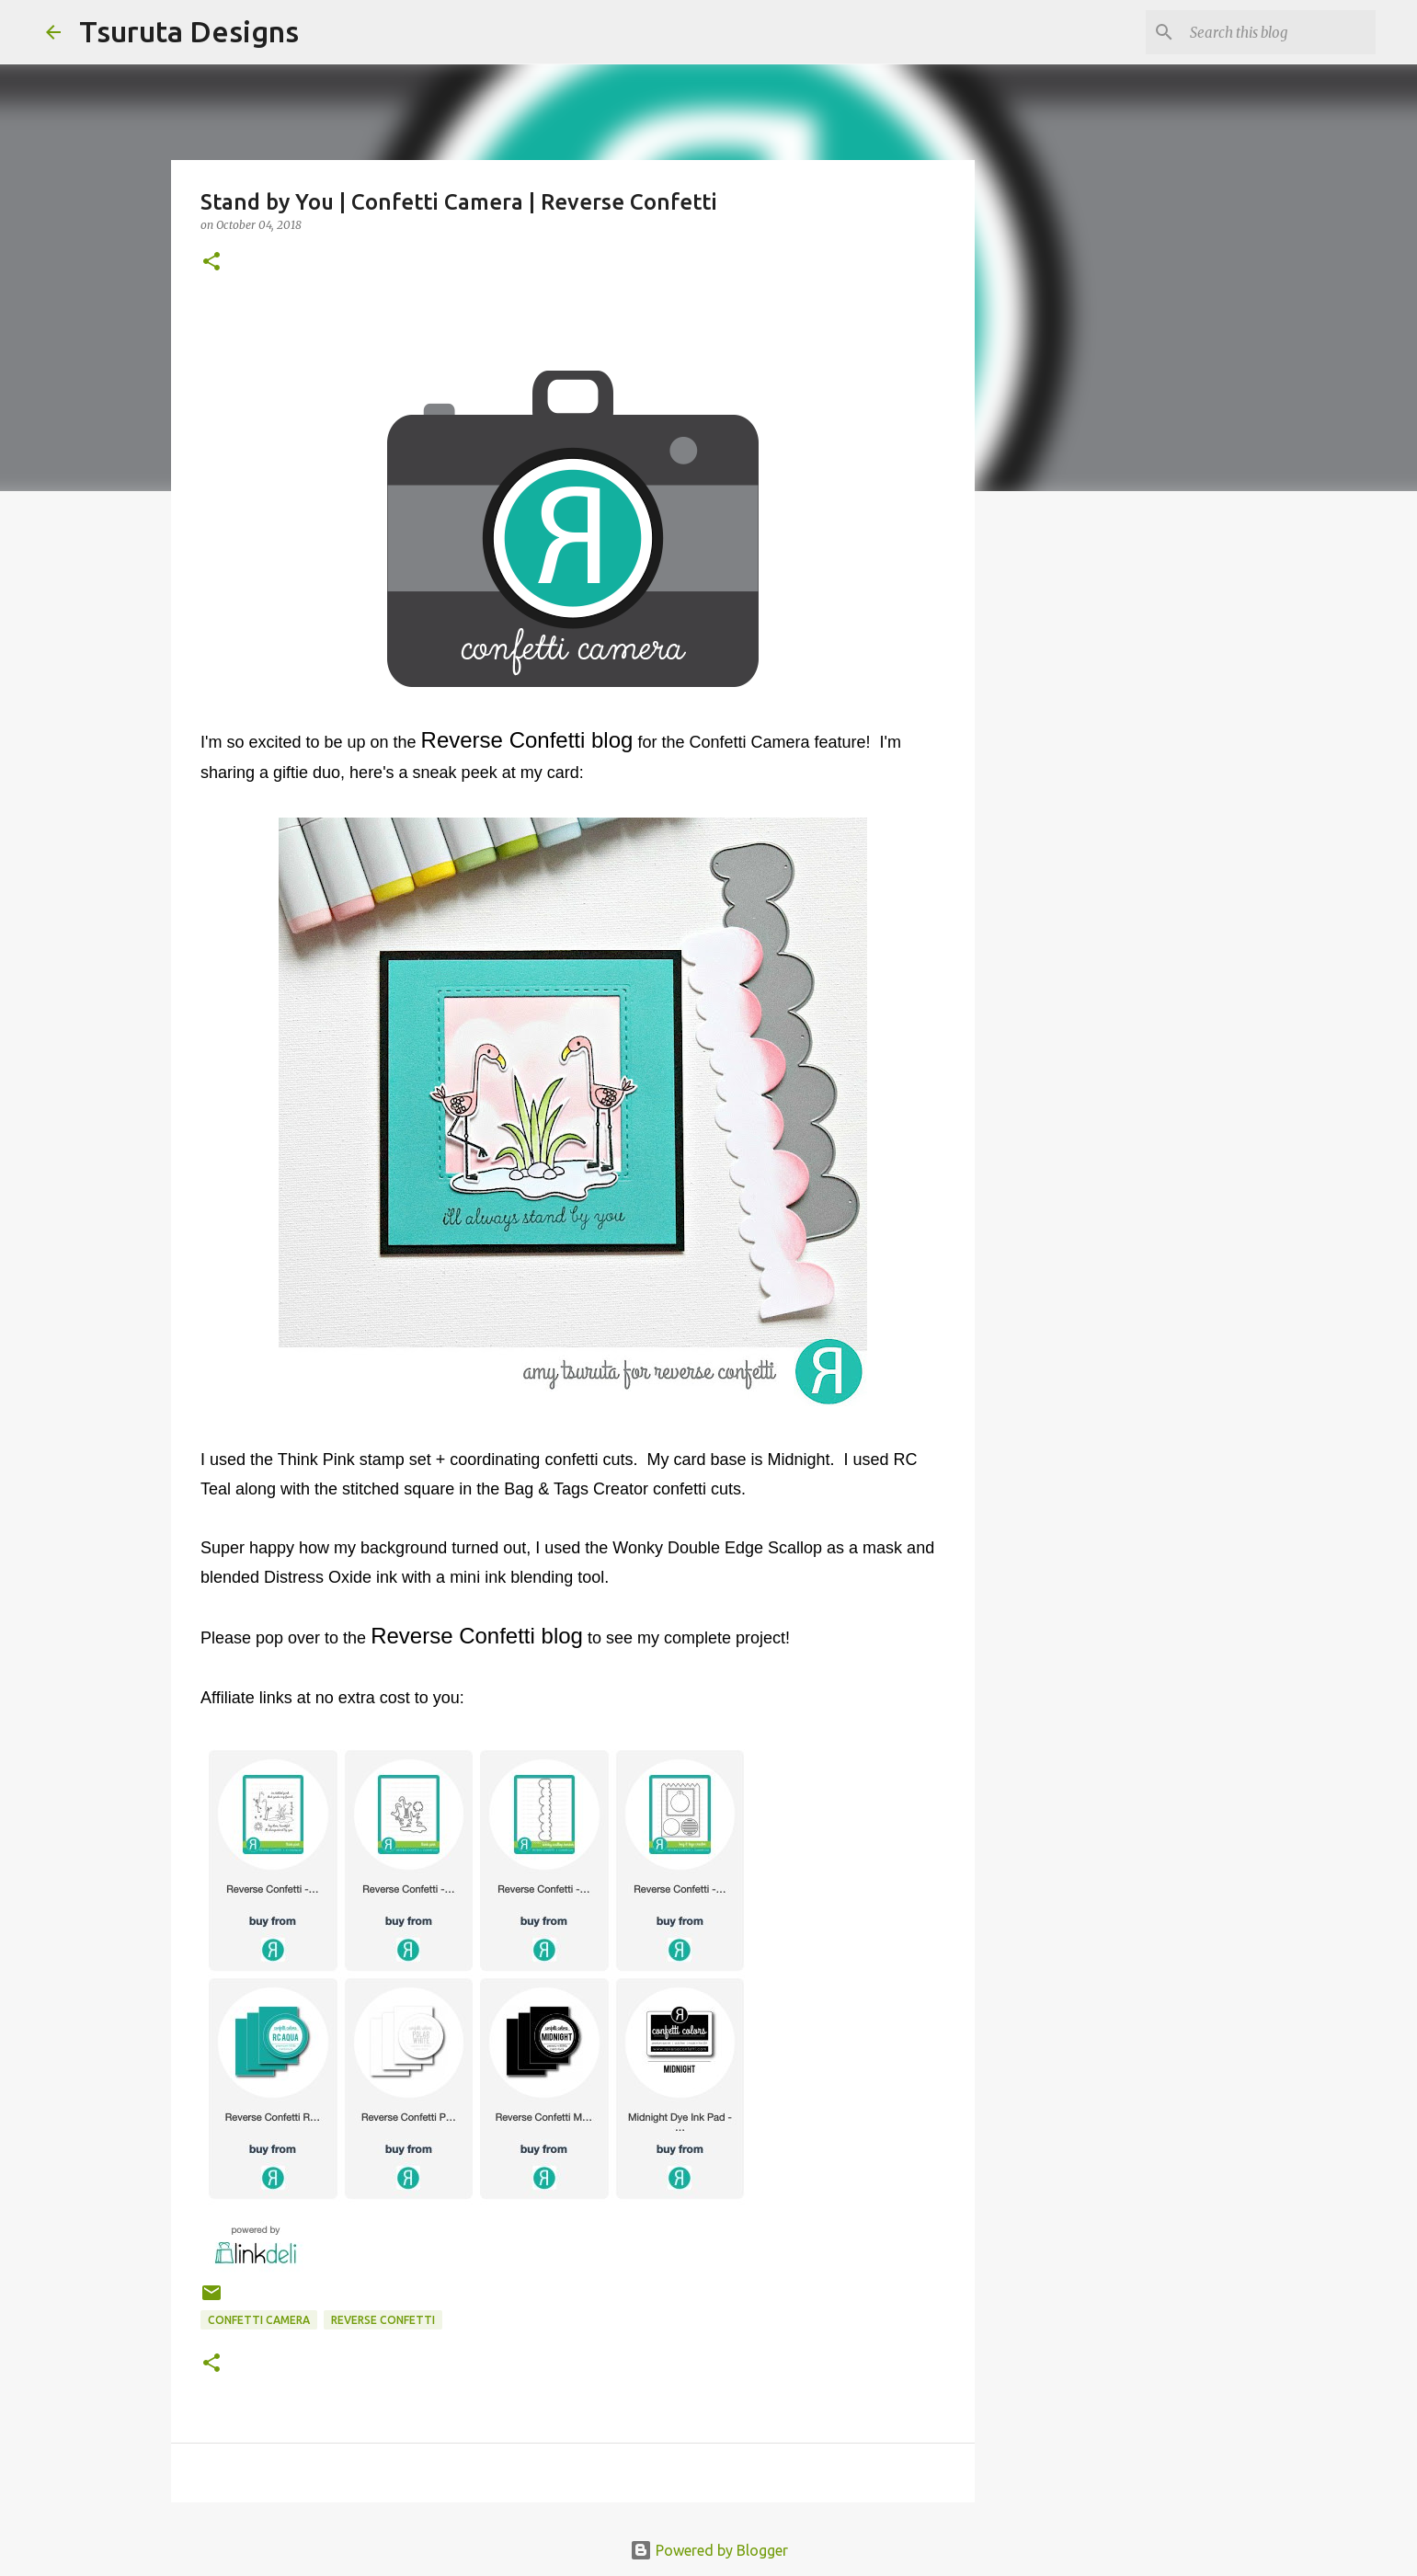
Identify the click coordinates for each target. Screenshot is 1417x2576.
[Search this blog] (1279, 32)
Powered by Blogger (709, 2550)
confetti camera (259, 2320)
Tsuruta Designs (189, 31)
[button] (211, 262)
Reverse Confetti (383, 2320)
